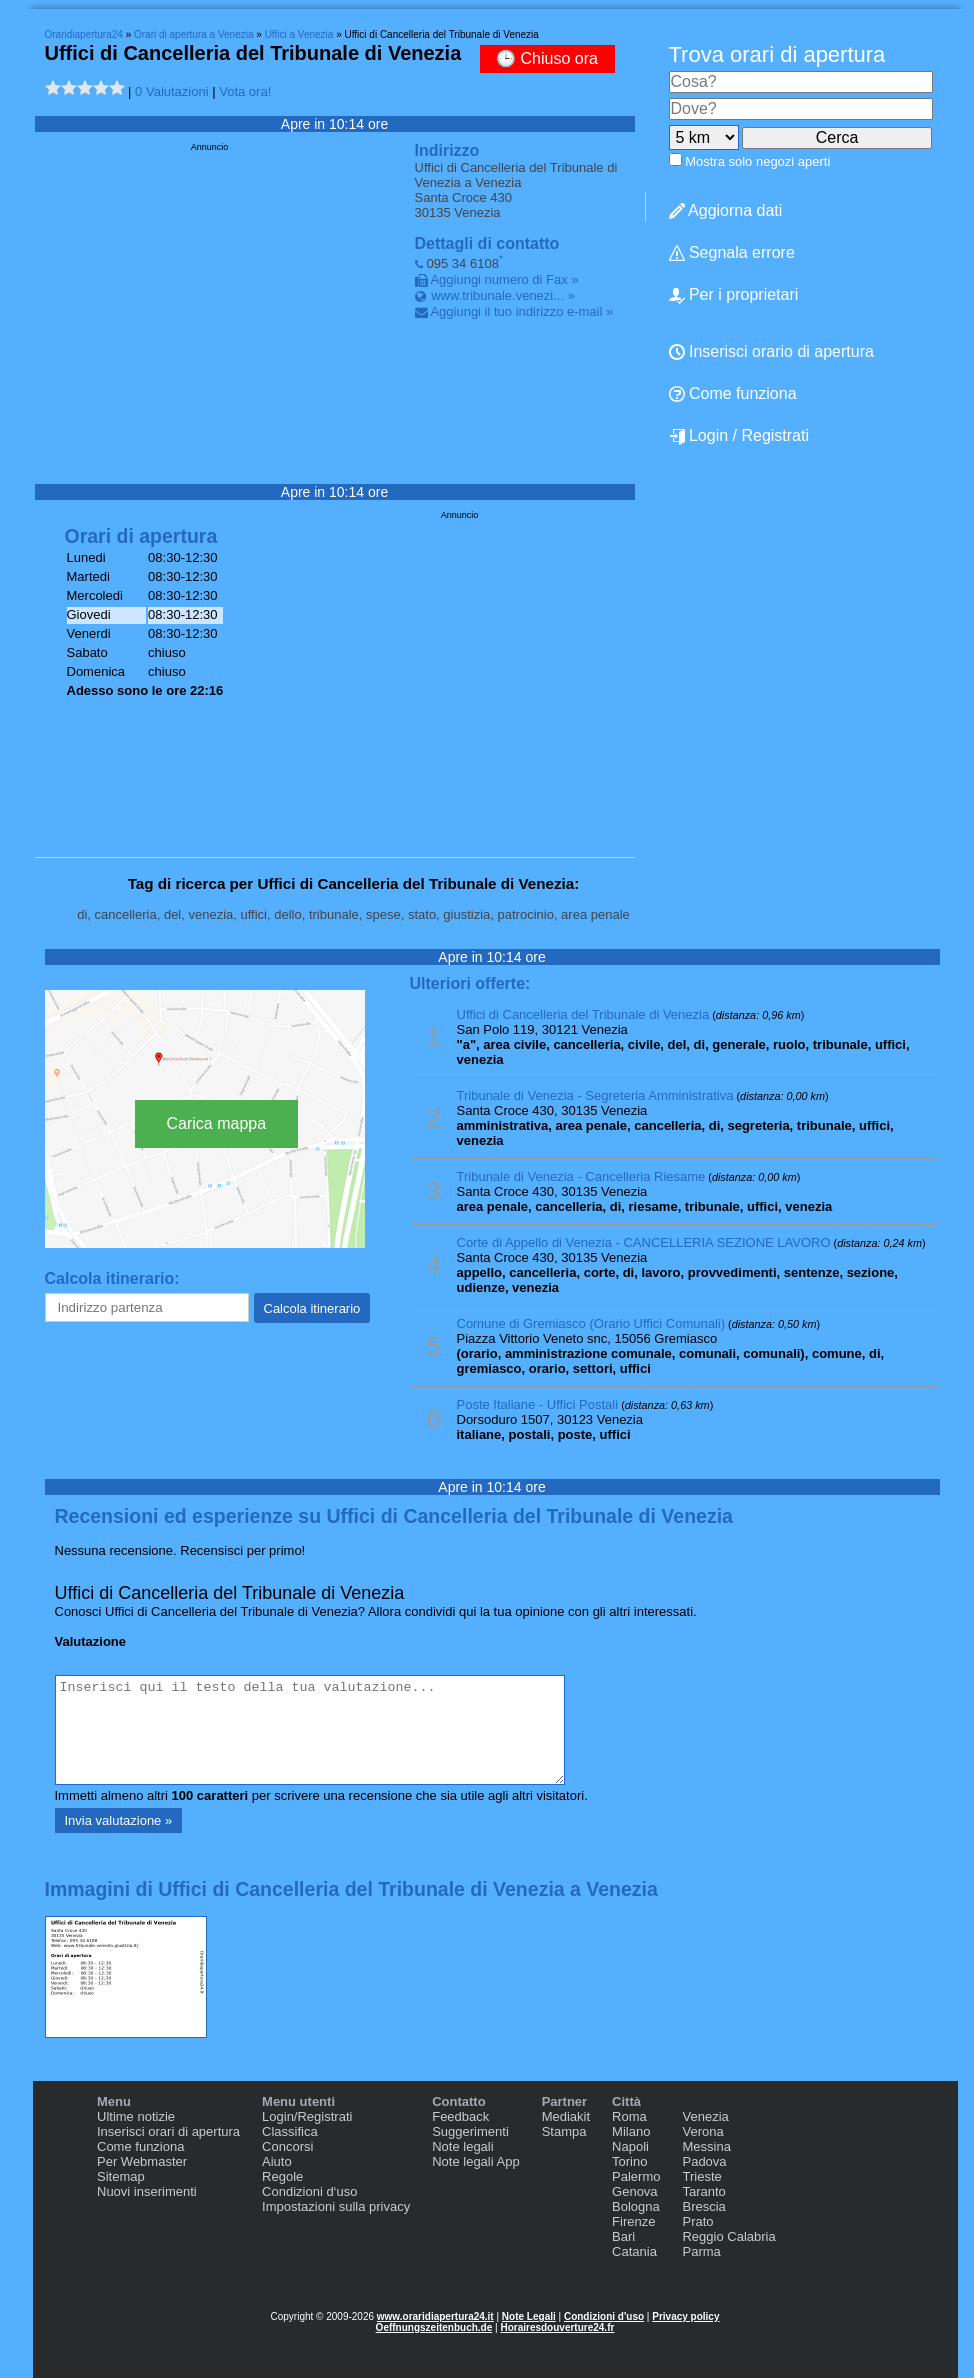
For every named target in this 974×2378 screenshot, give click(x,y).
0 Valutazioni (171, 91)
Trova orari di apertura (777, 54)
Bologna (636, 2206)
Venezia (705, 2116)
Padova (704, 2161)
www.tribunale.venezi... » (503, 295)
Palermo (636, 2176)
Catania (634, 2251)
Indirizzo (447, 150)
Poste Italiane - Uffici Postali (538, 1404)
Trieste (701, 2176)
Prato (697, 2221)
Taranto (703, 2191)
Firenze (633, 2221)
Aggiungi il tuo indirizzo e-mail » (521, 311)
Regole (282, 2176)
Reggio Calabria (728, 2236)
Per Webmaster (142, 2161)
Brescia (703, 2206)
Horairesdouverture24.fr (557, 2327)
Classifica (290, 2131)
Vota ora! (245, 91)
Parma (701, 2251)
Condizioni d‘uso (309, 2191)
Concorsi (287, 2146)
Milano (631, 2131)
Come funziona (140, 2146)
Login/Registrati (307, 2116)
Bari (623, 2236)
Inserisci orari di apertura (168, 2131)
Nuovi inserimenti (147, 2191)
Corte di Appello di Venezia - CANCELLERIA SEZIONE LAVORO (644, 1242)
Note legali (462, 2146)
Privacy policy (685, 2316)
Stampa (564, 2131)
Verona (702, 2131)
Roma (629, 2116)
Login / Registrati (739, 436)
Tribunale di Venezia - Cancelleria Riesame (581, 1176)
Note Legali (529, 2316)
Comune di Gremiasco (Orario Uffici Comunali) (591, 1323)
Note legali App (475, 2161)
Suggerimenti (470, 2131)
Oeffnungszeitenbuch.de (434, 2327)
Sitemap (121, 2176)
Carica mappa (217, 1123)
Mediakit (566, 2116)
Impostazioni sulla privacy (336, 2206)
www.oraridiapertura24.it (435, 2316)
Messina (706, 2146)
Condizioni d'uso (604, 2316)
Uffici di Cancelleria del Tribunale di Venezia (583, 1014)
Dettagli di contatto (487, 243)
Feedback (460, 2116)
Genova (635, 2191)
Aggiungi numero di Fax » (504, 279)
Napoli (630, 2146)
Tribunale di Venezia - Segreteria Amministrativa (595, 1095)
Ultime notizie (136, 2116)
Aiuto (277, 2161)
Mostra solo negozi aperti (757, 161)
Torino (629, 2161)
